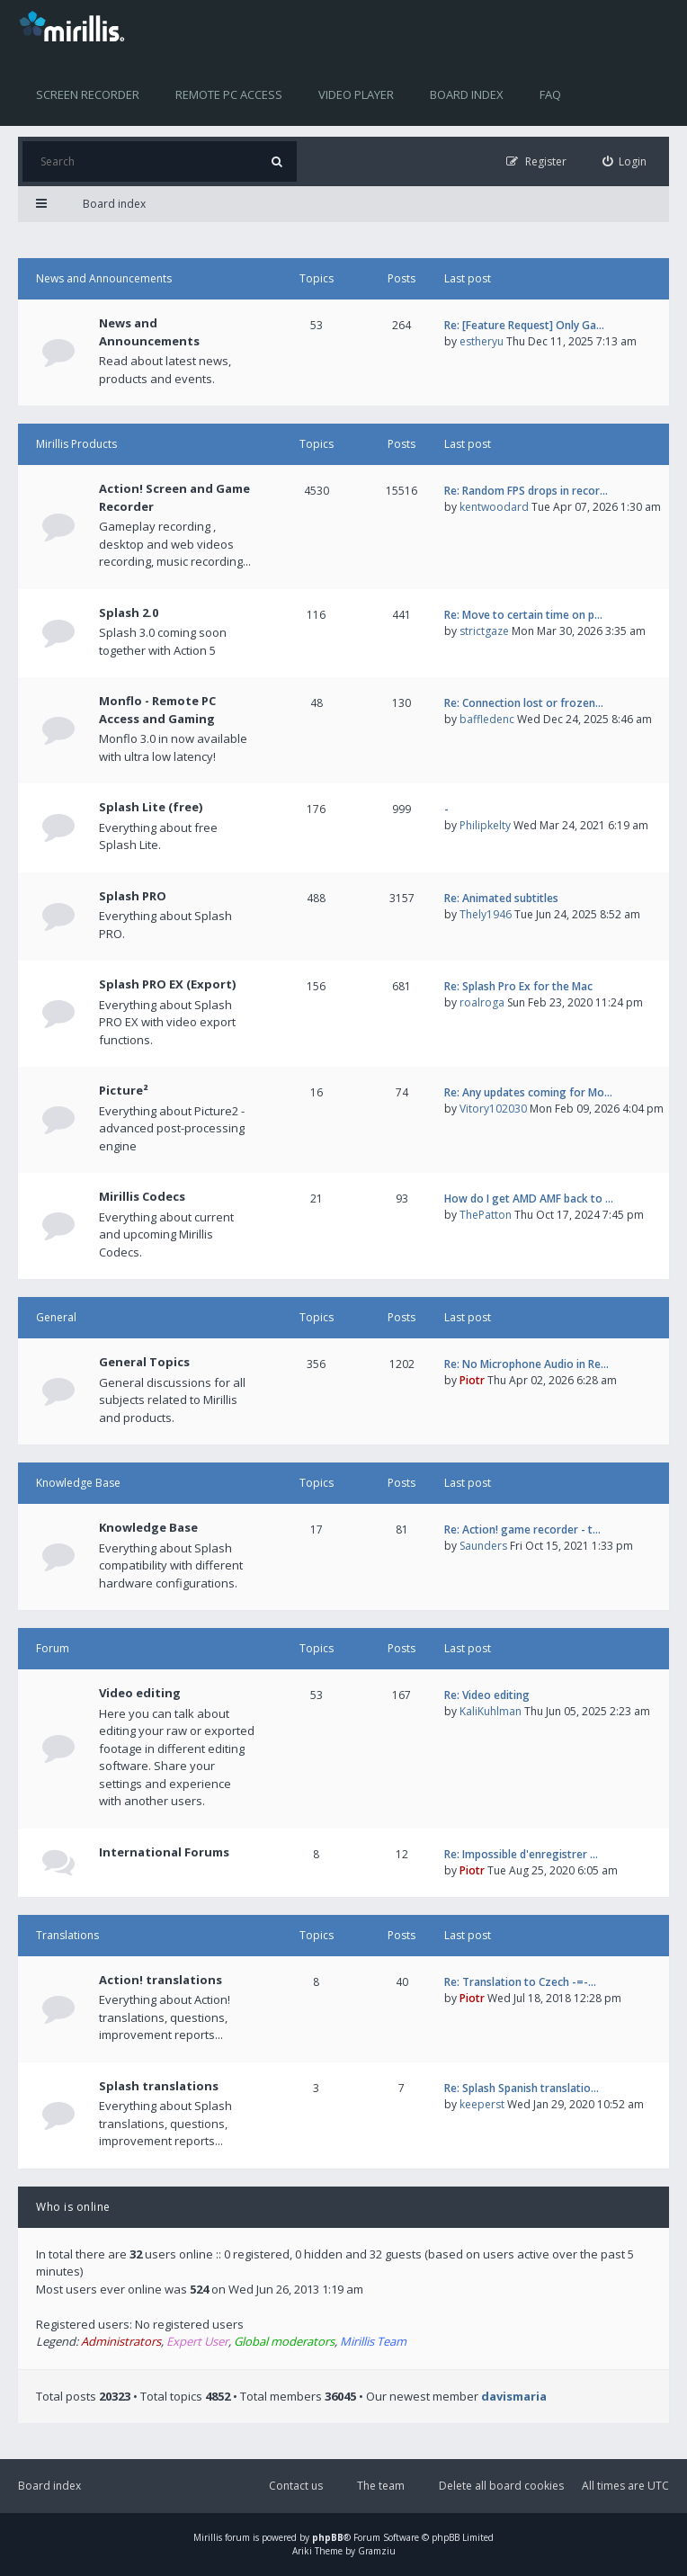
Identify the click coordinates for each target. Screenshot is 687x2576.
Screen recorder (87, 94)
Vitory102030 (493, 1108)
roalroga (481, 1002)
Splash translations (159, 2086)
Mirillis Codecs (142, 1196)
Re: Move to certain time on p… (523, 614)
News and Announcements (104, 278)
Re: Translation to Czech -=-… (520, 1982)
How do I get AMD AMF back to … (528, 1198)
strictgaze (484, 631)
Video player (356, 94)
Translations (67, 1935)
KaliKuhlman (490, 1711)
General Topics (144, 1362)
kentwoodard (494, 506)
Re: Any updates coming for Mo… (528, 1092)
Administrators (121, 2341)
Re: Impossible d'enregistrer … (521, 1854)
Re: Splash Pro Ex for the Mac (518, 986)
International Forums (164, 1852)
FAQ (550, 94)
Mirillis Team (373, 2341)
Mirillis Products (76, 444)
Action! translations (160, 1980)
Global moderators (284, 2341)
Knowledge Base (78, 1482)
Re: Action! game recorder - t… (522, 1529)
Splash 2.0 (128, 612)
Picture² (123, 1090)
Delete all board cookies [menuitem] (501, 2485)
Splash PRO (132, 896)
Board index (467, 94)
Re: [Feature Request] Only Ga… (524, 325)
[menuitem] (624, 161)
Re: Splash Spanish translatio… (521, 2088)
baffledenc (486, 719)
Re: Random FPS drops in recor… (526, 490)
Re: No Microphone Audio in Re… (526, 1364)
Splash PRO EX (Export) (167, 984)
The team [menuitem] (381, 2485)
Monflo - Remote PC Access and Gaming (157, 710)
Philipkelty (485, 825)
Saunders (483, 1545)
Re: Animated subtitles (501, 898)
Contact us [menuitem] (296, 2485)
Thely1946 (485, 914)
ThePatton (485, 1214)
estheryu (481, 341)
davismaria (514, 2396)
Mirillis (207, 2537)
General (56, 1317)
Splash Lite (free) (150, 807)
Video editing (140, 1693)
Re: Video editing (487, 1695)
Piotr (472, 1380)
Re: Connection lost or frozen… (523, 703)
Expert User (197, 2341)
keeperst (481, 2104)
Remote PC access (228, 94)
